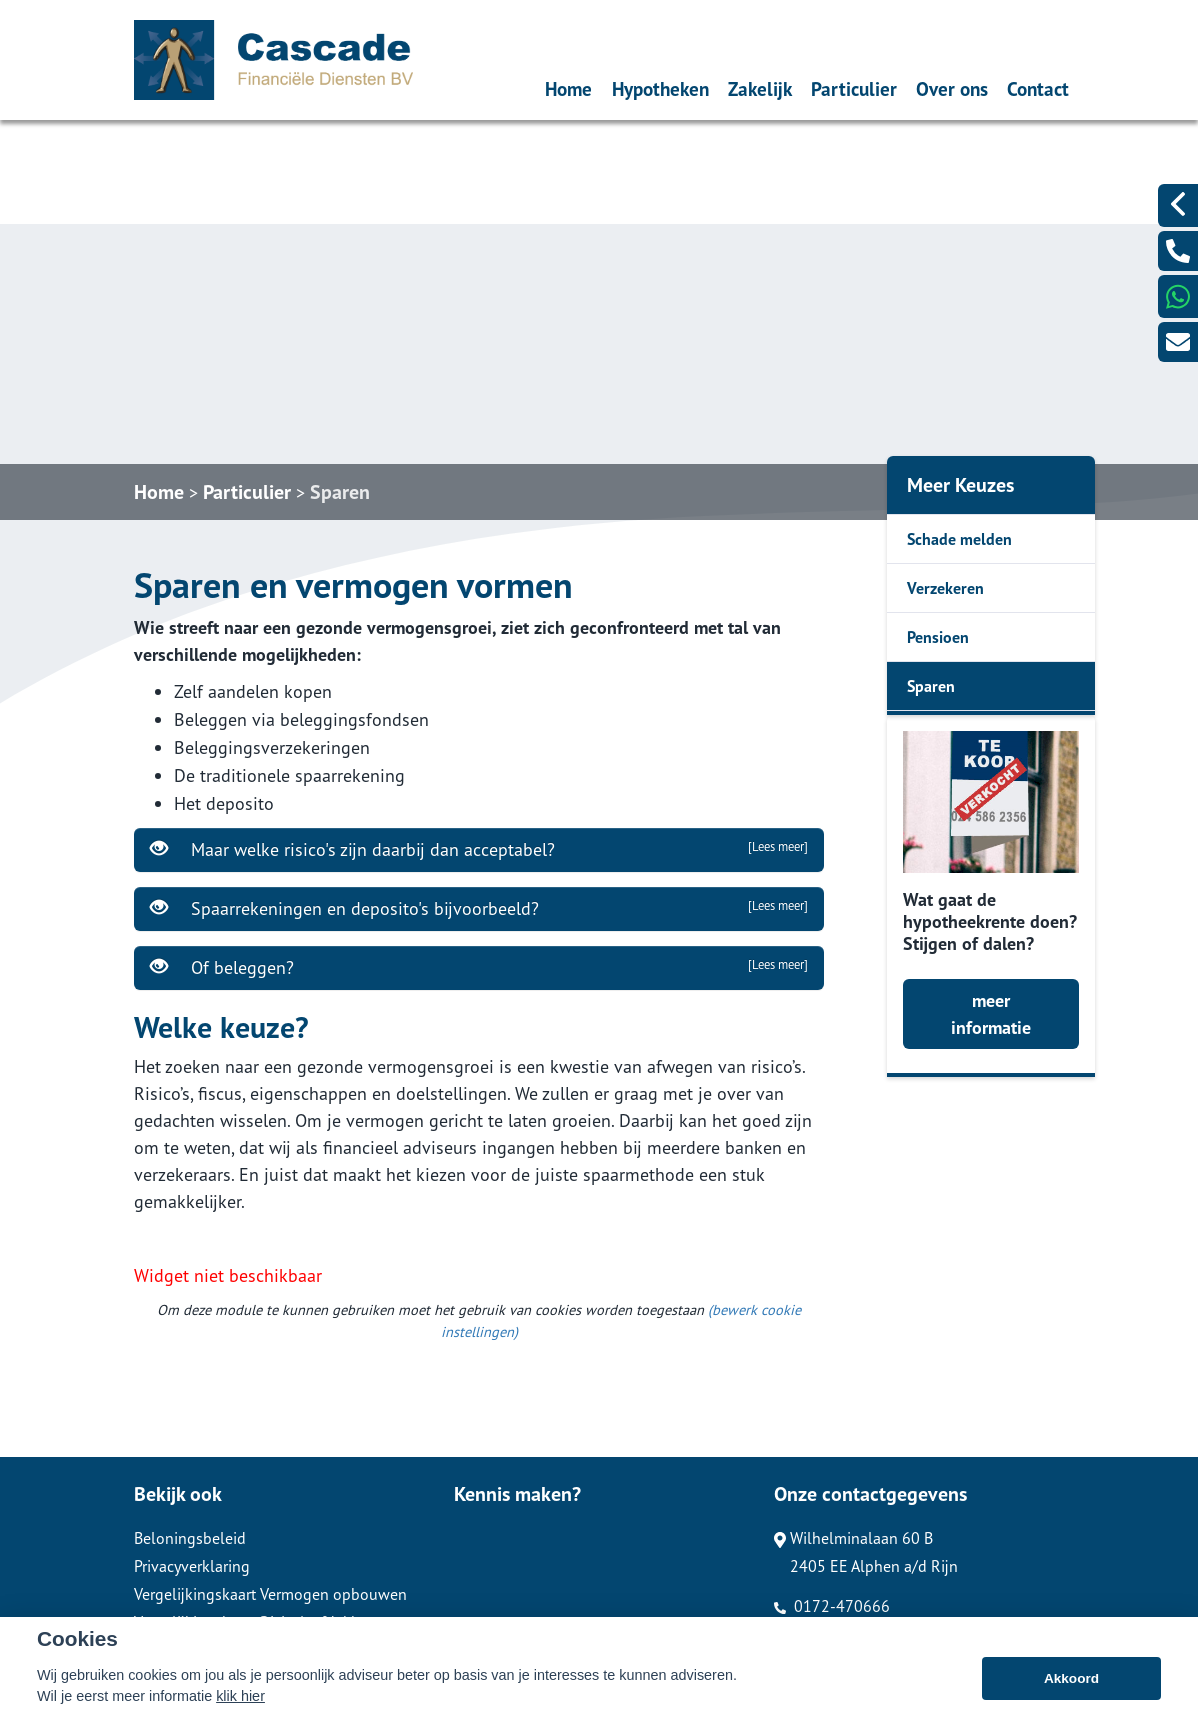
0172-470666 (832, 1606)
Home (568, 88)
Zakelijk (760, 88)
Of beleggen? (479, 967)
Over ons (952, 88)
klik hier (240, 1714)
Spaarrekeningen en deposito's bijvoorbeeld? (479, 908)
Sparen (340, 492)
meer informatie (991, 1014)
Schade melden (959, 539)
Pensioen (938, 637)
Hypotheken (660, 88)
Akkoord (1071, 1695)
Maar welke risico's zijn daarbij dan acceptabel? (479, 849)
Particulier (854, 88)
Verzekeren (945, 588)
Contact (1038, 88)
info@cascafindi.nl (846, 1634)
